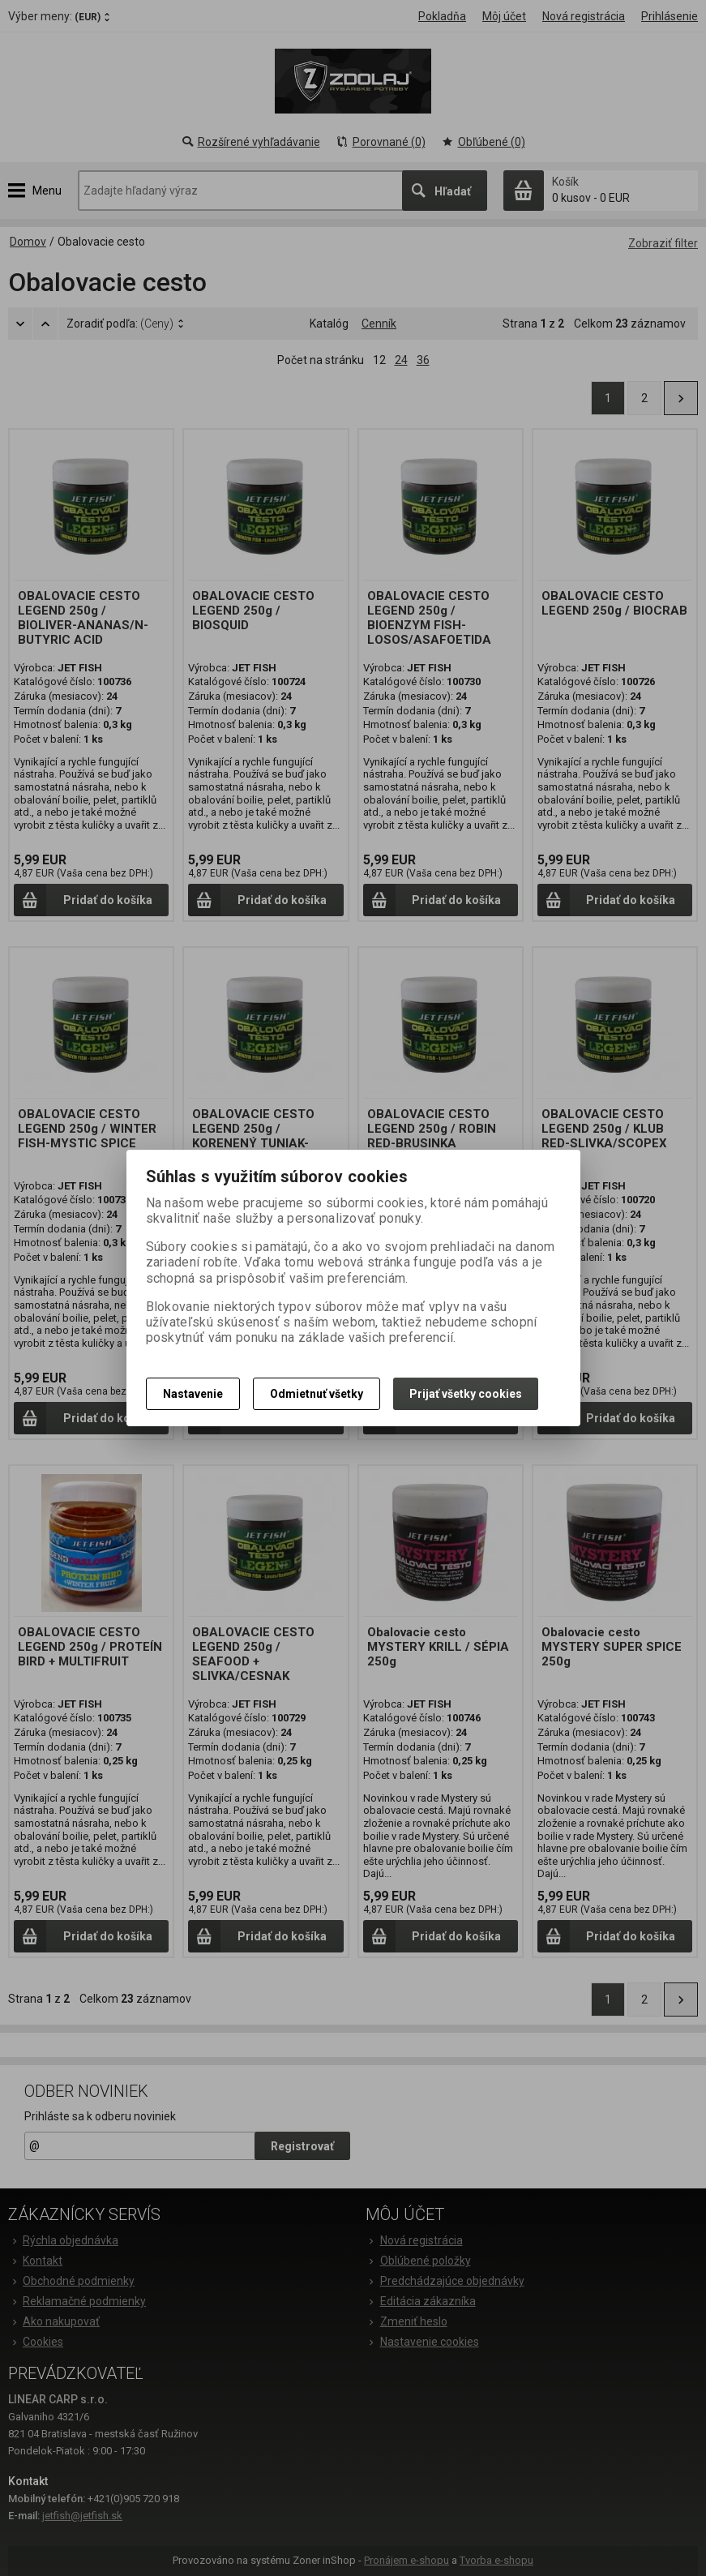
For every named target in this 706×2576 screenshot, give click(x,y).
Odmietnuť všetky (316, 1393)
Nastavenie (193, 1393)
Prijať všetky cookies (465, 1393)
